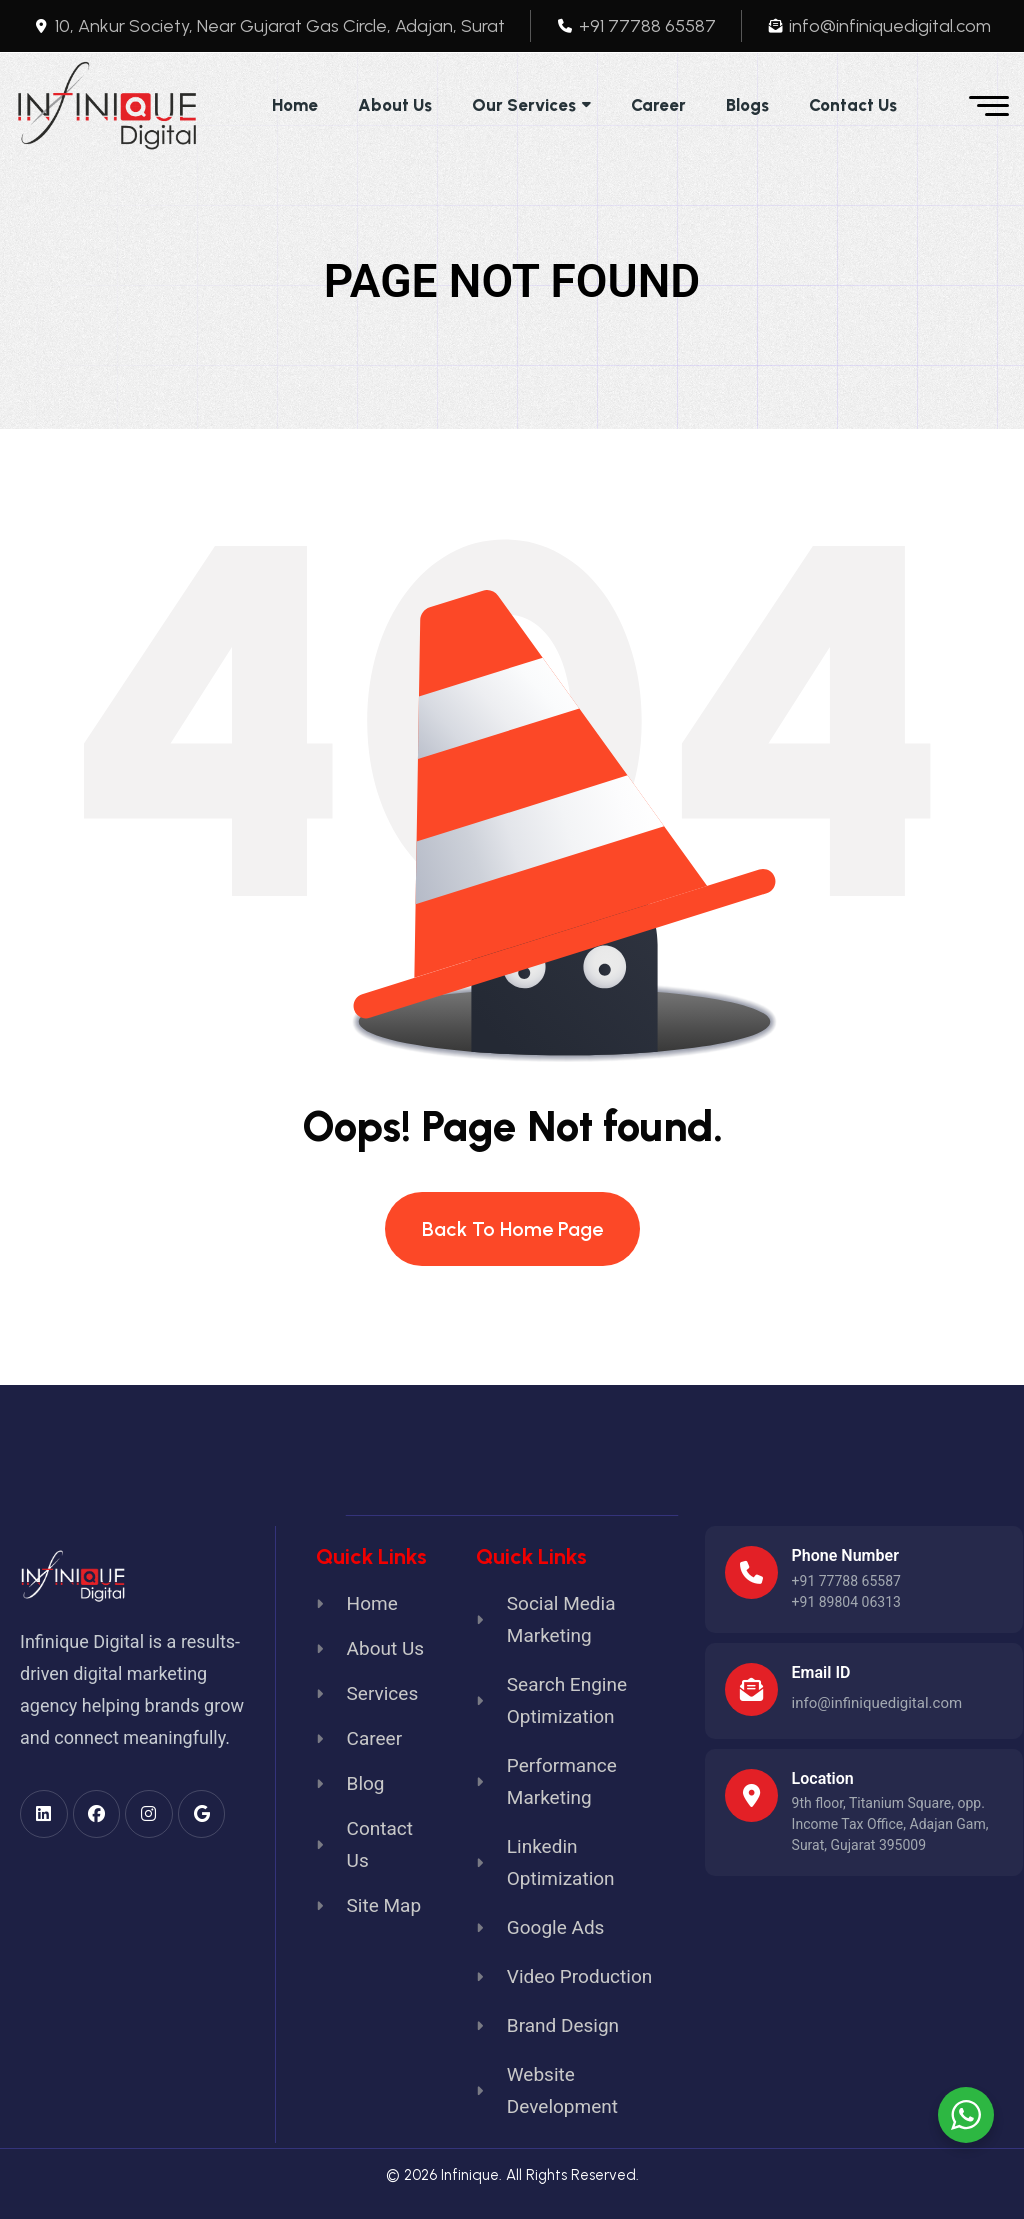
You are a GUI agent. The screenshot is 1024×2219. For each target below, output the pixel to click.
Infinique (470, 2175)
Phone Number (845, 1555)
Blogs (747, 105)
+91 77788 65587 (846, 1581)
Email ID (821, 1672)
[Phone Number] (751, 1572)
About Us (395, 105)
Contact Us (853, 105)
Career (658, 105)
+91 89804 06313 (846, 1602)
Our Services (524, 105)
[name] (107, 106)
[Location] (751, 1795)
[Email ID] (751, 1689)
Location (823, 1778)
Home (295, 105)
